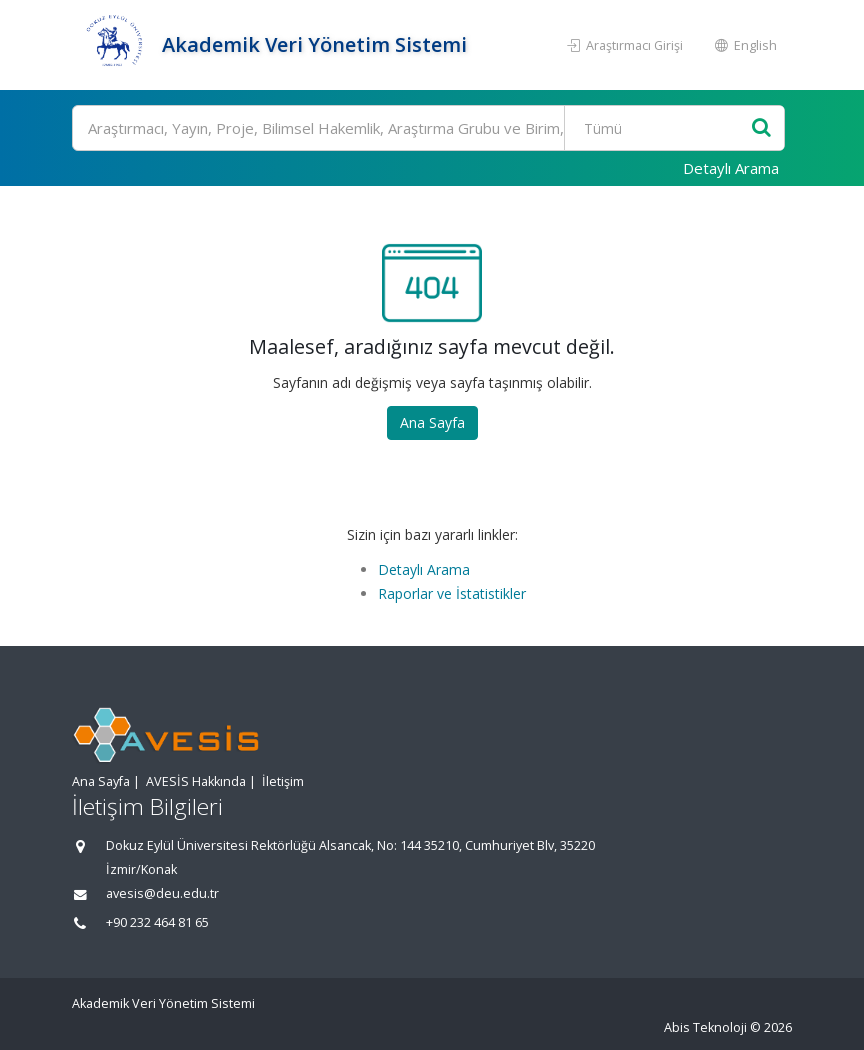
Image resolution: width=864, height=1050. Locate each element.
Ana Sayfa (432, 422)
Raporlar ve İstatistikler (452, 593)
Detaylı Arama (731, 168)
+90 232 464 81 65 (157, 922)
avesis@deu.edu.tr (162, 893)
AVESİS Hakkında (196, 781)
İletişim (283, 781)
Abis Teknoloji (705, 1027)
